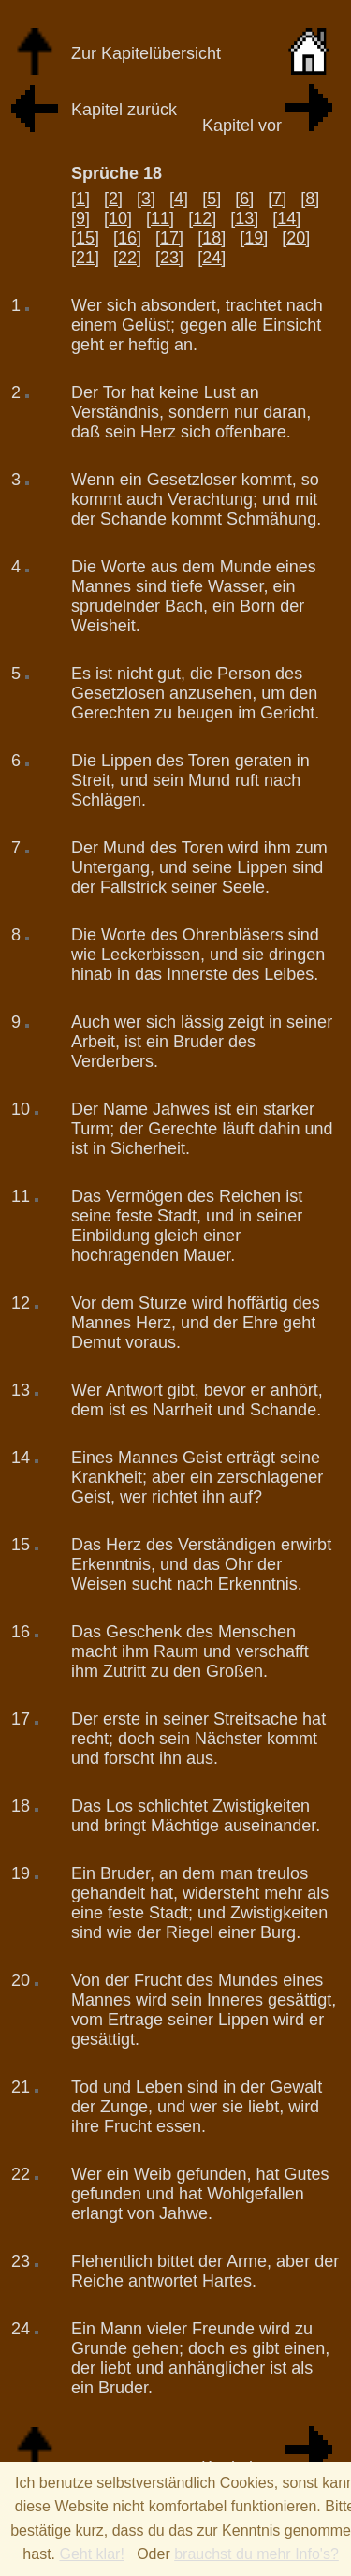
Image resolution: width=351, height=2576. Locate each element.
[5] (211, 198)
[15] (85, 238)
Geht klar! (91, 2554)
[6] (244, 198)
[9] (80, 218)
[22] (127, 257)
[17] (169, 238)
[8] (309, 198)
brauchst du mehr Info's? (256, 2554)
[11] (160, 218)
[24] (211, 257)
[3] (146, 198)
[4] (178, 198)
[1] (80, 198)
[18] (211, 238)
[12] (202, 218)
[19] (254, 238)
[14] (286, 218)
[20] (296, 238)
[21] (85, 257)
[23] (169, 257)
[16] (127, 238)
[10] (118, 218)
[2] (113, 198)
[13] (244, 218)
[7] (277, 198)
